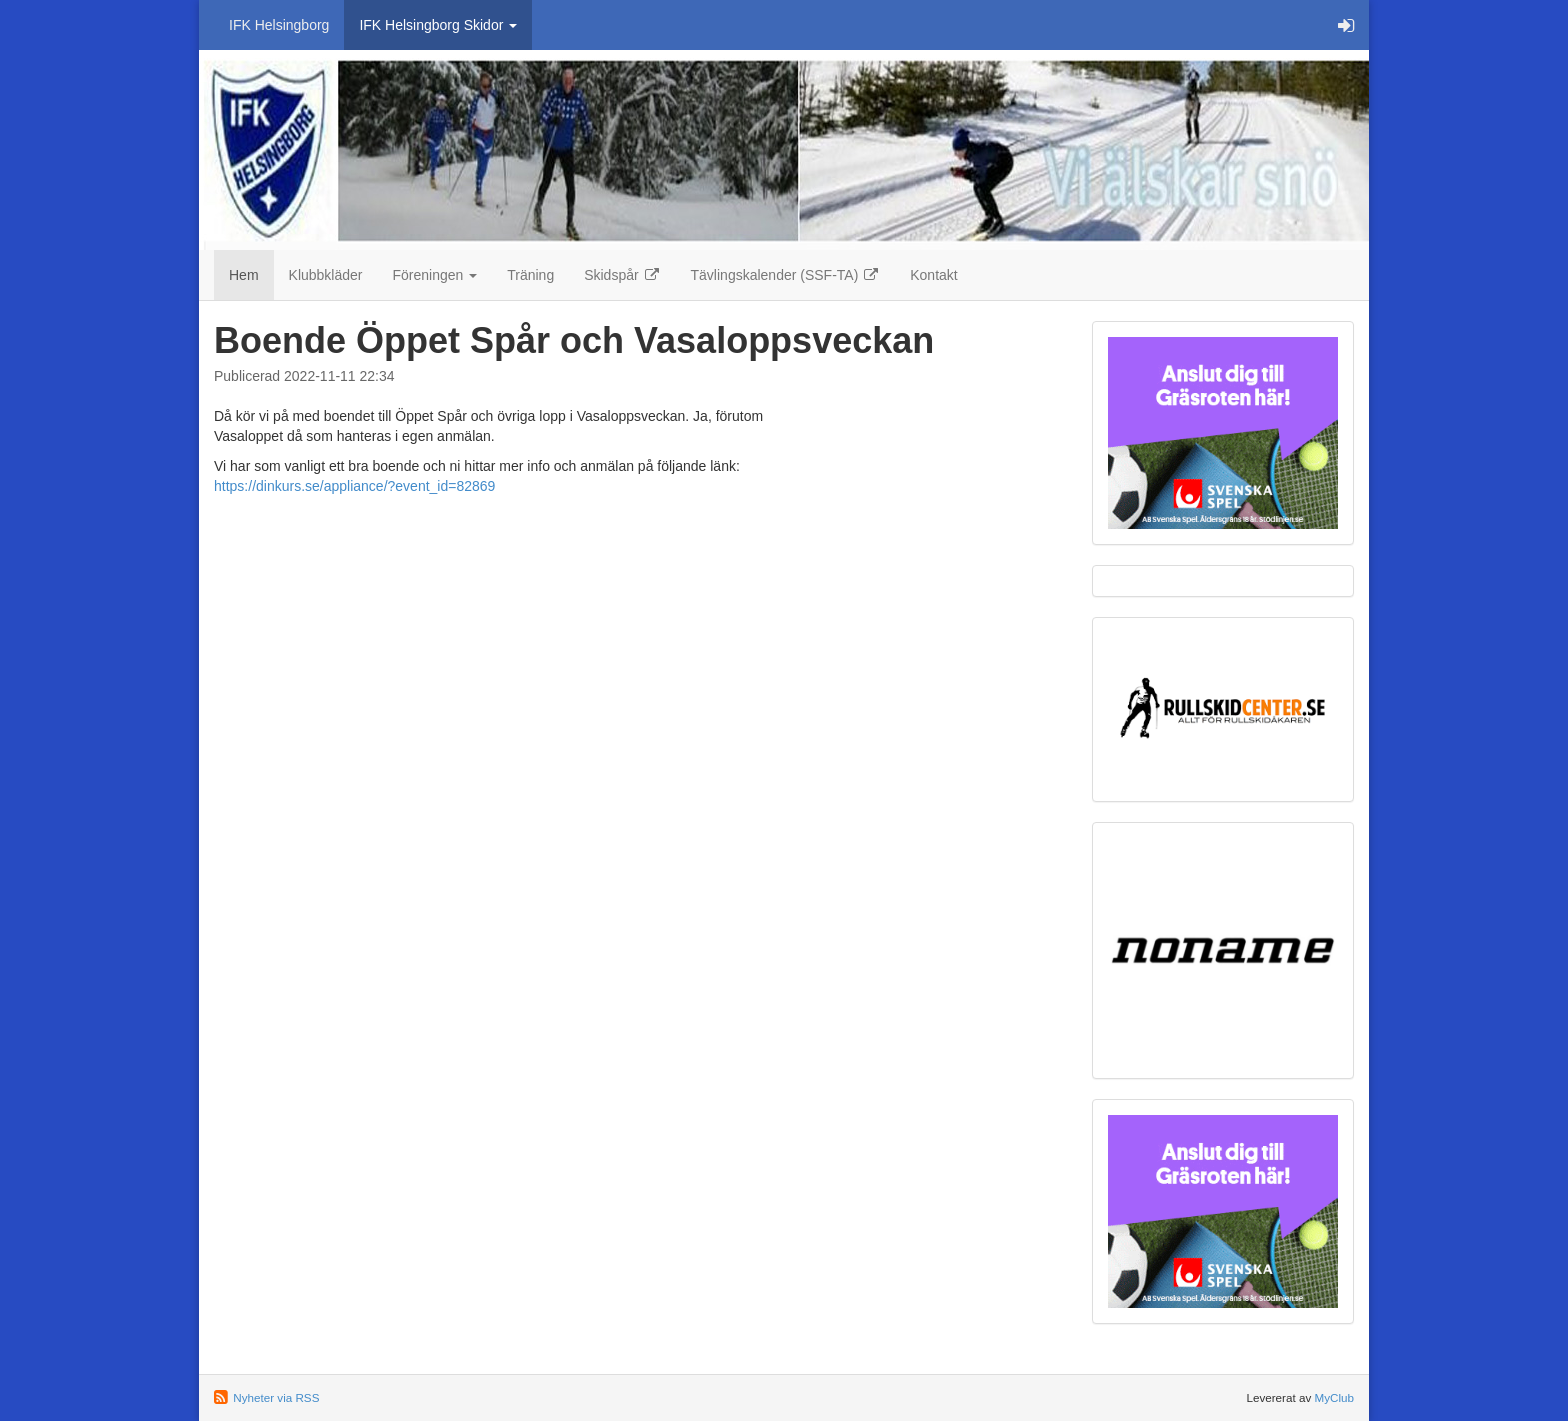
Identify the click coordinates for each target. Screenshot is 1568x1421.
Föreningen (435, 275)
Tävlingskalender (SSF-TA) (786, 275)
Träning (530, 275)
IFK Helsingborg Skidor (438, 25)
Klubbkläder (326, 275)
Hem (244, 275)
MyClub (1334, 1397)
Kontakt (933, 275)
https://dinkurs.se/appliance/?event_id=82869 (354, 486)
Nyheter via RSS (276, 1397)
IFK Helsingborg (279, 25)
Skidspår (622, 275)
